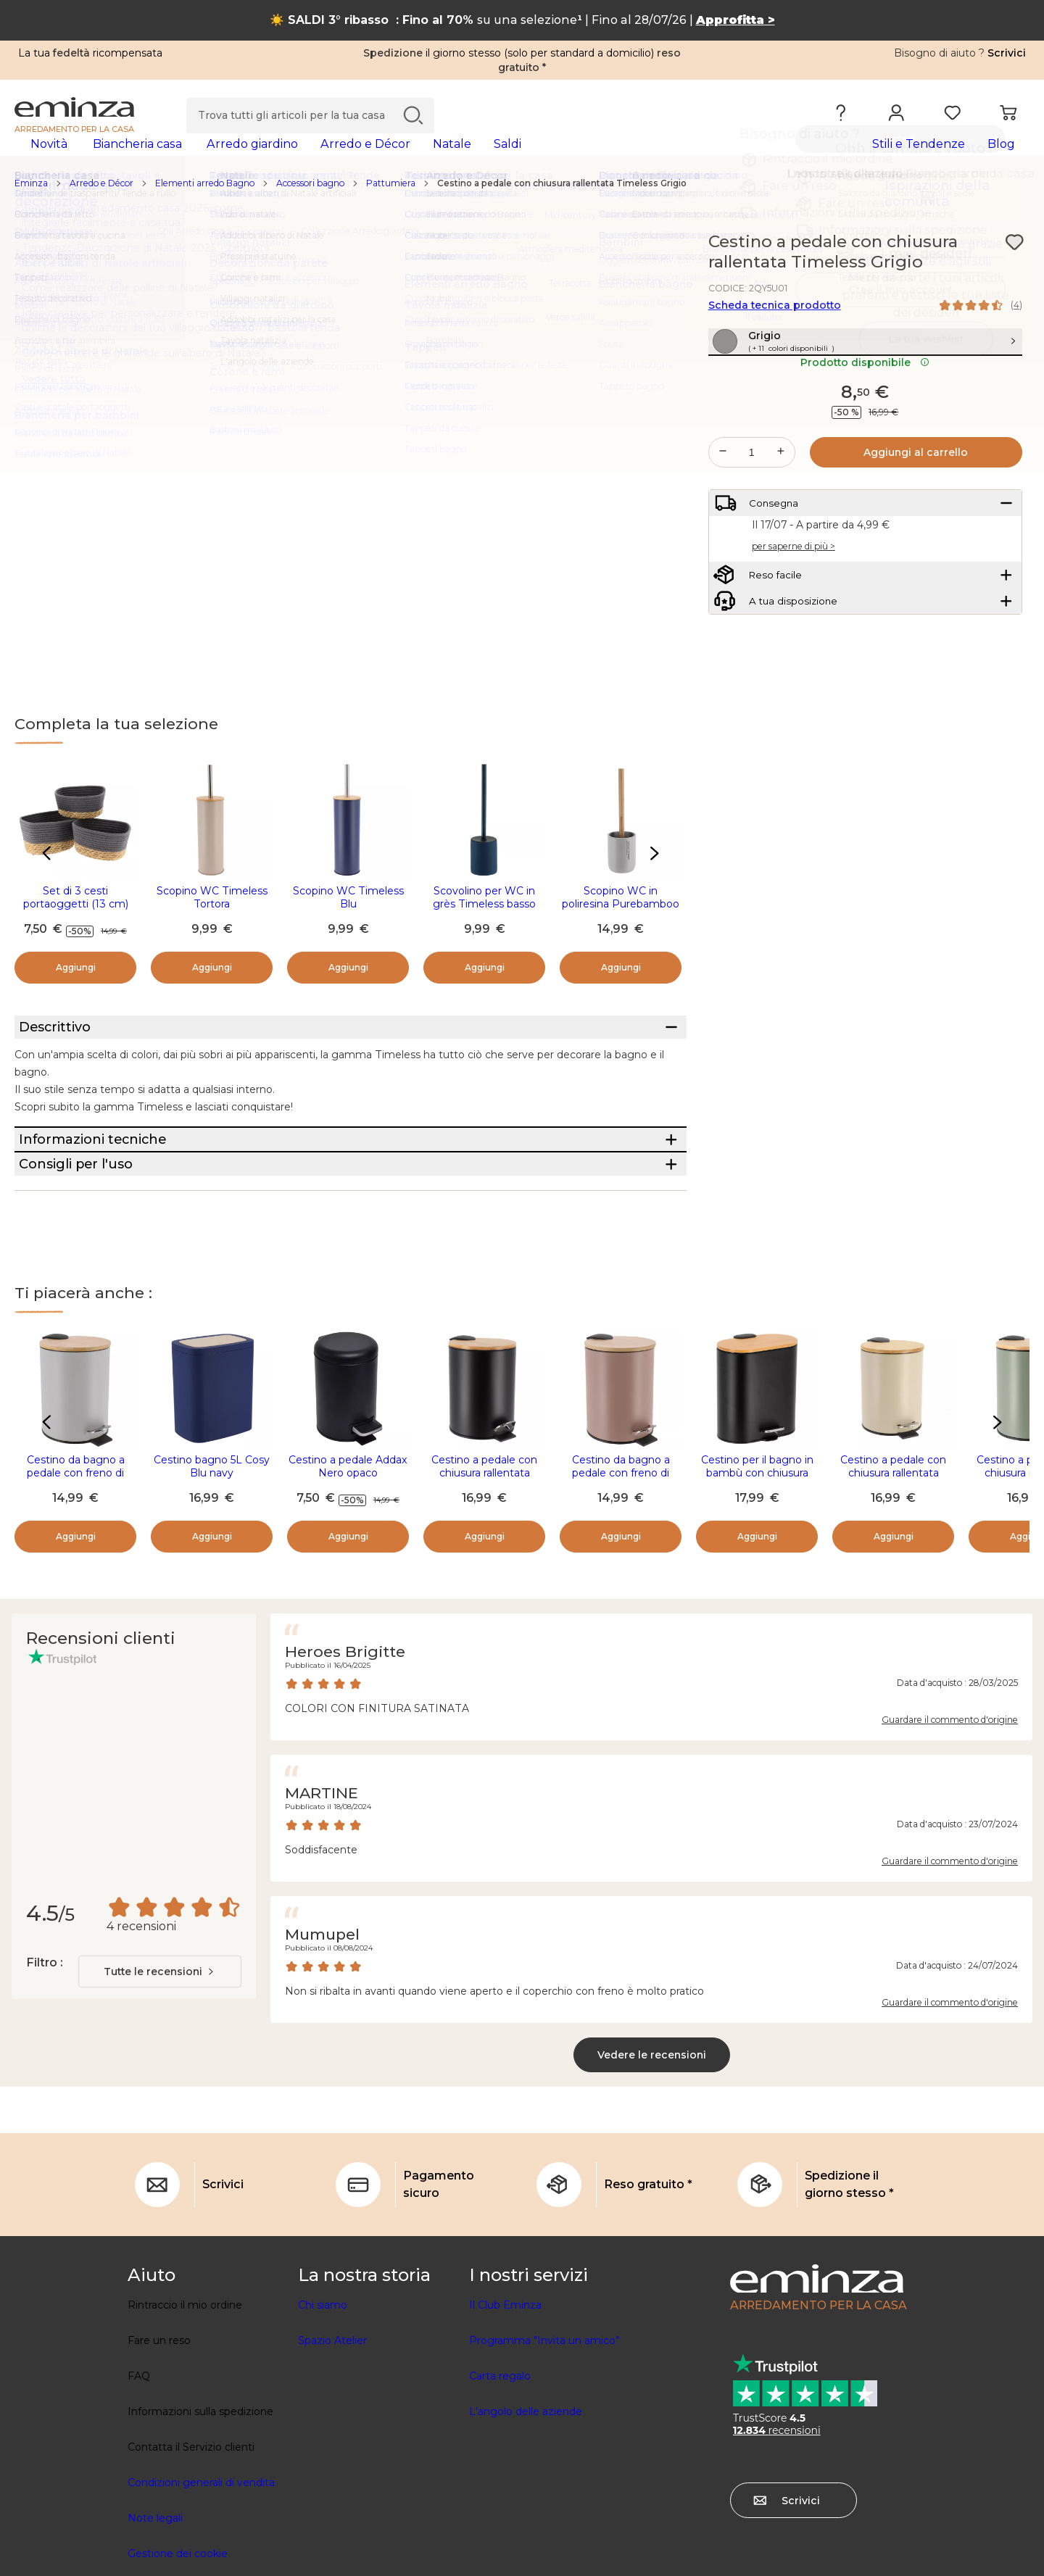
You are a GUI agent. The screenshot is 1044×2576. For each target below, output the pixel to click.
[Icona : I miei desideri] (1014, 265)
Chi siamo (322, 2409)
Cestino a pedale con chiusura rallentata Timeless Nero (484, 1577)
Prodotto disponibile (864, 416)
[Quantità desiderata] (751, 506)
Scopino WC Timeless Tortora (212, 920)
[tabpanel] (397, 158)
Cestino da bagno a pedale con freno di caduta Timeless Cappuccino (621, 1584)
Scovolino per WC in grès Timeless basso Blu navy (484, 927)
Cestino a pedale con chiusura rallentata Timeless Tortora (893, 1577)
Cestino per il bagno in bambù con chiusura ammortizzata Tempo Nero (757, 1584)
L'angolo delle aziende (525, 2515)
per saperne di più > (793, 613)
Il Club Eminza (505, 2409)
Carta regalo (500, 2480)
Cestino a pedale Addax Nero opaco (348, 1571)
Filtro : (44, 2067)
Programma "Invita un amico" (544, 2444)
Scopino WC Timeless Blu (348, 920)
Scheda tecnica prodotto (774, 328)
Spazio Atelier (332, 2444)
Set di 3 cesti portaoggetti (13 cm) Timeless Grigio (75, 927)
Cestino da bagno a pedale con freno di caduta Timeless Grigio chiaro (75, 1584)
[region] (522, 206)
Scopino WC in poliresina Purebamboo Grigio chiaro (620, 927)
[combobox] (160, 2076)
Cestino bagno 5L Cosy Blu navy (212, 1571)
